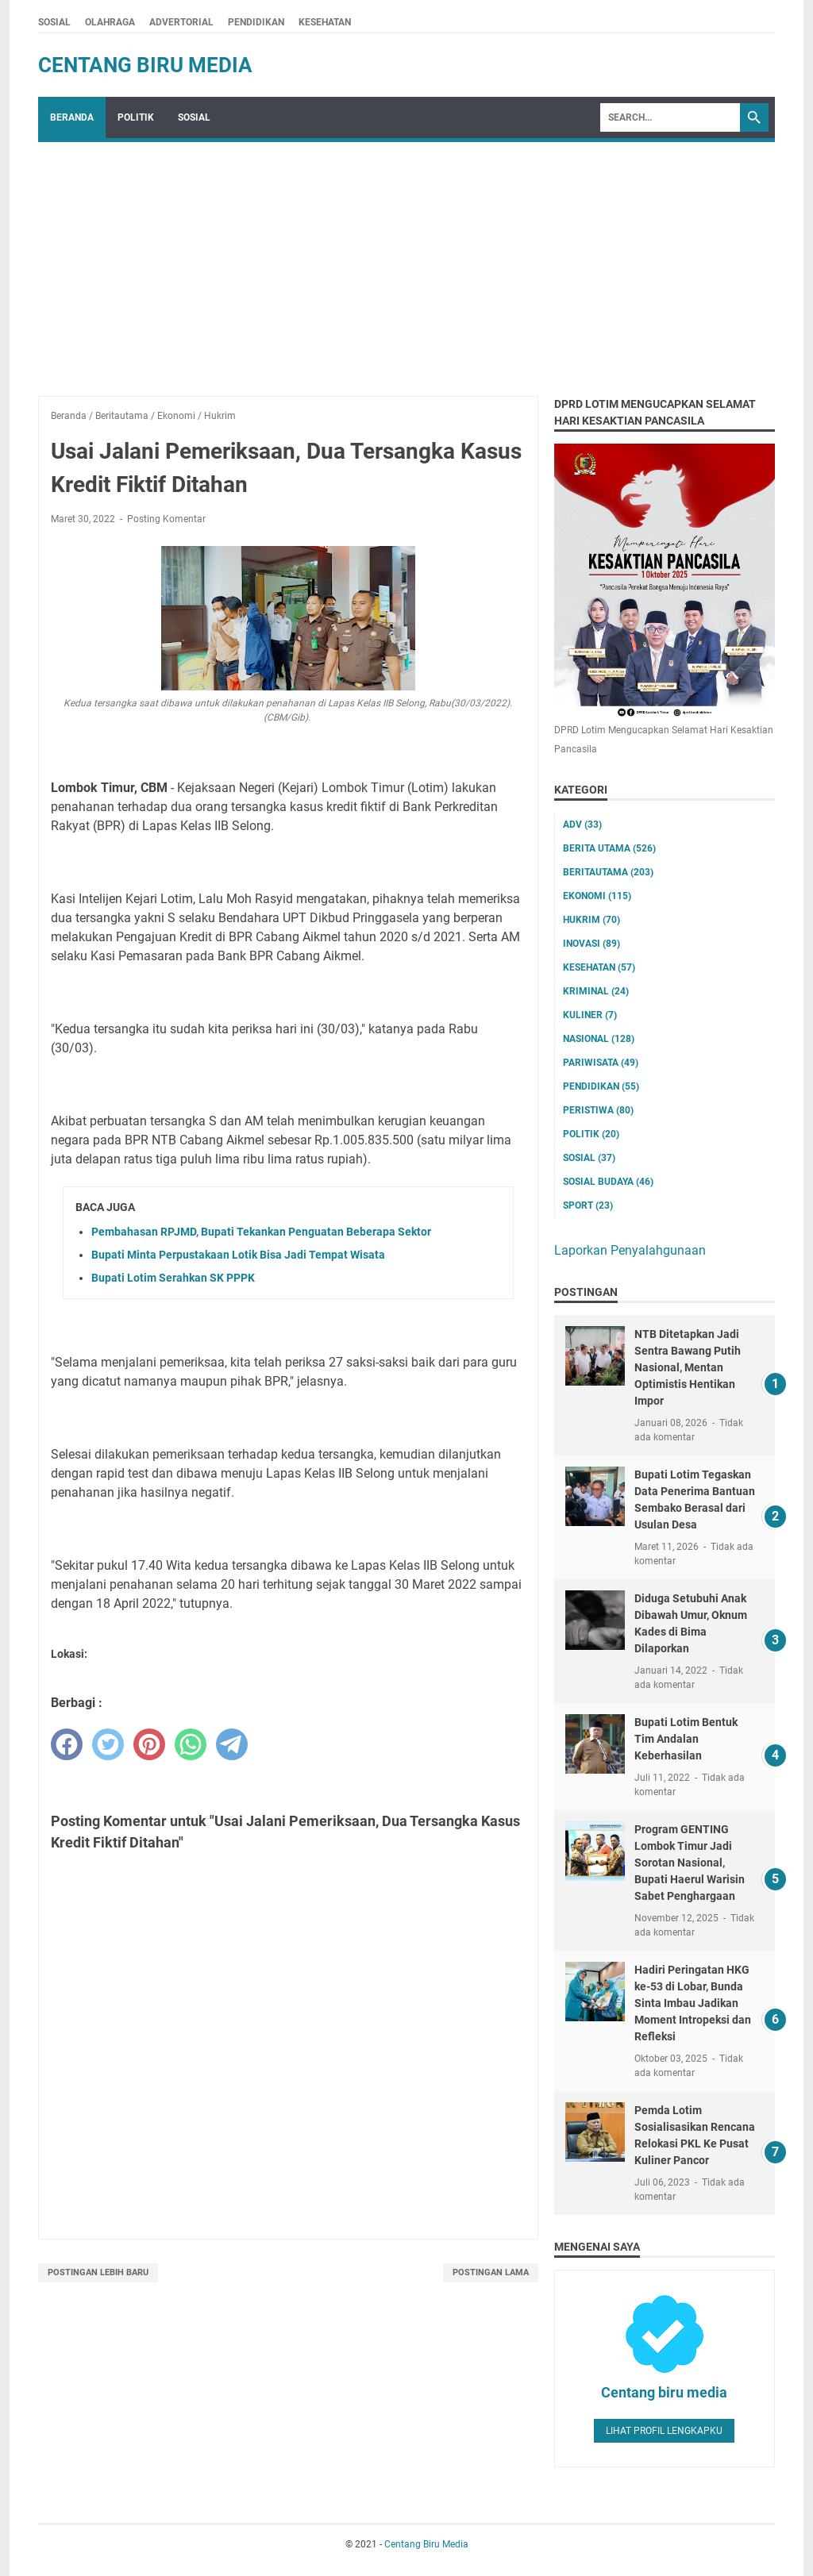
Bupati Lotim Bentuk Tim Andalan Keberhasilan (686, 1739)
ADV (582, 824)
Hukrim (591, 919)
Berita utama (609, 848)
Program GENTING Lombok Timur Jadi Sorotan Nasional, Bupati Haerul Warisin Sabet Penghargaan (689, 1862)
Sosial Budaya (608, 1181)
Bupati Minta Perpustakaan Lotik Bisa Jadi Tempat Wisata (238, 1254)
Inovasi (591, 943)
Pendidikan (601, 1086)
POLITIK (136, 117)
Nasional (598, 1038)
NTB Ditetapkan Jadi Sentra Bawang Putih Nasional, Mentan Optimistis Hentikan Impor (687, 1367)
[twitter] (108, 1744)
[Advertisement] (406, 261)
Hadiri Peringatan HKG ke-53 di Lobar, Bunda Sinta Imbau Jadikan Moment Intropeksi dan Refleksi (692, 2003)
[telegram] (232, 1744)
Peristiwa (598, 1110)
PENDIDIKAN (256, 22)
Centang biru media (664, 2392)
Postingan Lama (491, 2272)
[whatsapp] (190, 1744)
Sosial (589, 1157)
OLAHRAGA (110, 22)
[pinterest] (149, 1744)
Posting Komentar (166, 519)
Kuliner (590, 1015)
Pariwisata (600, 1062)
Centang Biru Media (145, 65)
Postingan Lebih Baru (98, 2272)
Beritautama (608, 872)
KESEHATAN (325, 22)
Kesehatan (599, 967)
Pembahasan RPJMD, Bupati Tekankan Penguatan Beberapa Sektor (261, 1231)
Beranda (72, 117)
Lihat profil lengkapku (664, 2430)
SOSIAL (54, 22)
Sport (588, 1205)
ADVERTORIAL (181, 22)
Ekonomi (597, 896)
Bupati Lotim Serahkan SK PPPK (173, 1277)
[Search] (670, 117)
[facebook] (67, 1744)
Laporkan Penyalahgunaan (630, 1250)
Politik (591, 1134)
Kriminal (596, 991)
